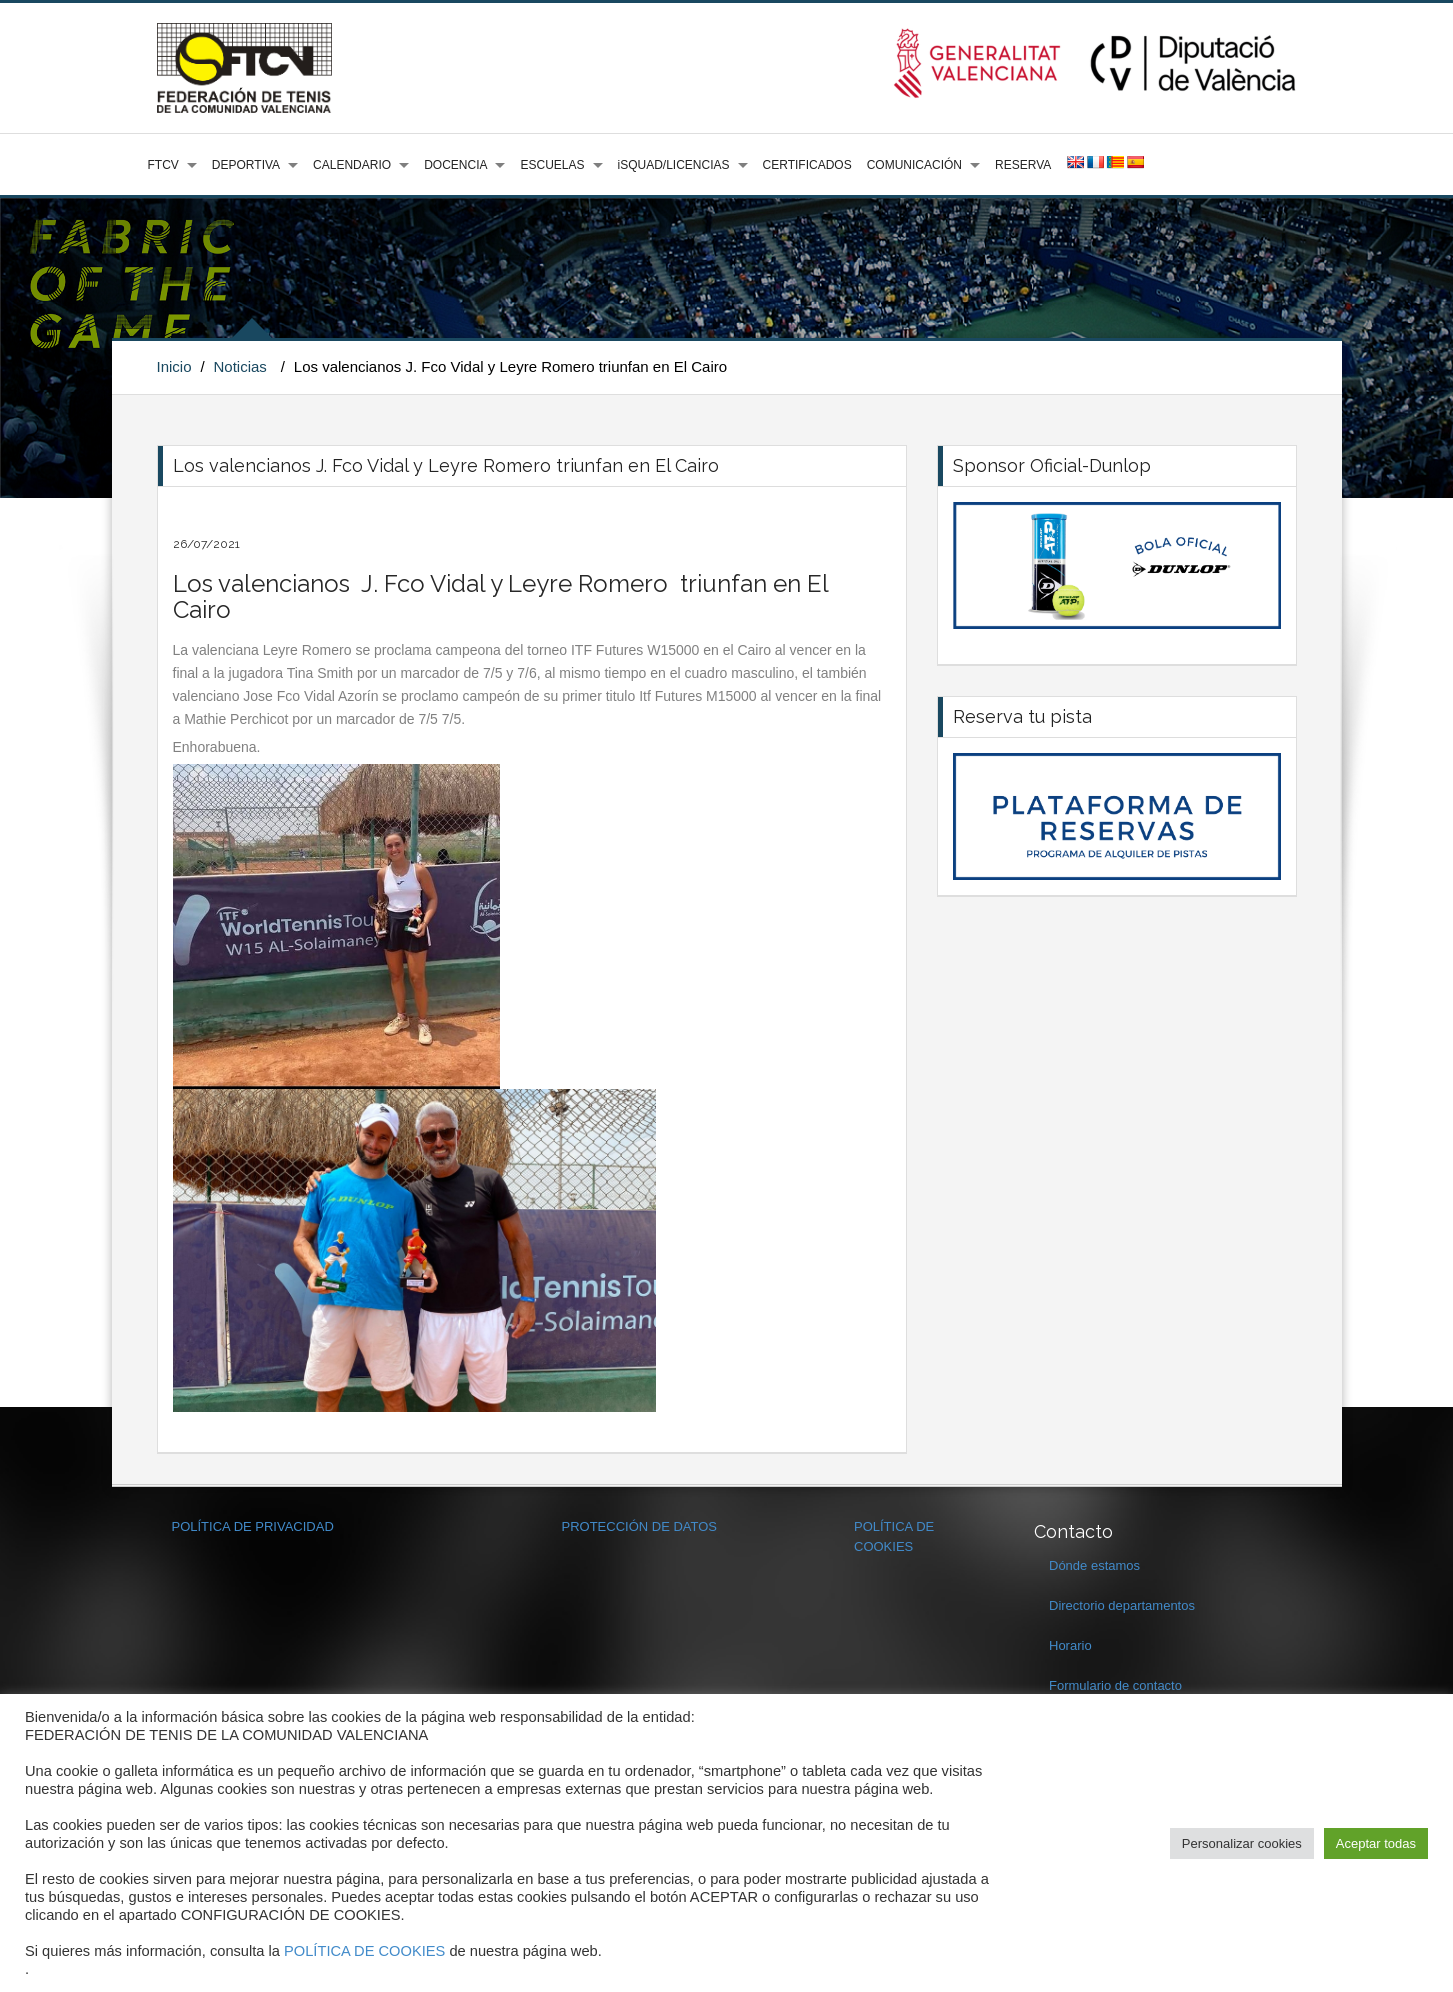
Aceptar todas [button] (1376, 1843)
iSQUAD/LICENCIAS (674, 165)
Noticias (239, 366)
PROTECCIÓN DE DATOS (640, 1526)
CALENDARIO (352, 165)
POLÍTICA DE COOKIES (364, 1951)
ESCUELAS (552, 165)
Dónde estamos (1094, 1565)
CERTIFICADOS (807, 165)
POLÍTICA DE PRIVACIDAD (253, 1526)
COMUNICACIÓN (914, 165)
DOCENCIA (455, 165)
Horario (1070, 1645)
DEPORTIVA (246, 165)
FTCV (163, 165)
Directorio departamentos (1122, 1605)
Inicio (174, 366)
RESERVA (1023, 165)
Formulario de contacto (1115, 1685)
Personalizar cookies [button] (1242, 1843)
